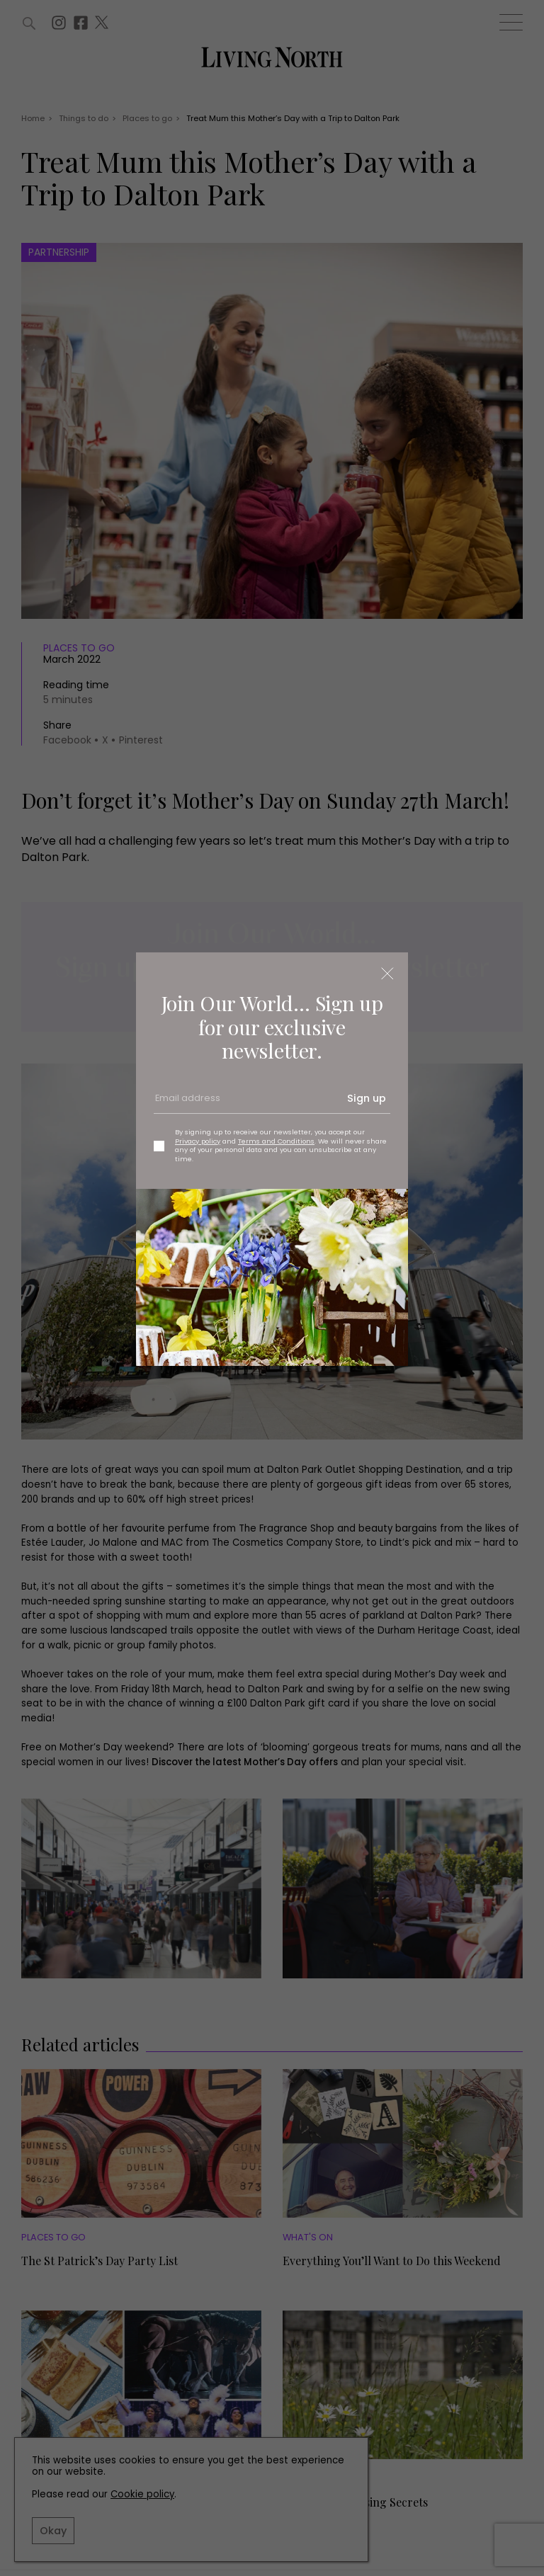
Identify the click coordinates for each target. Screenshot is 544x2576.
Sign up (366, 1098)
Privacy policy (197, 1141)
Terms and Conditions (276, 1141)
